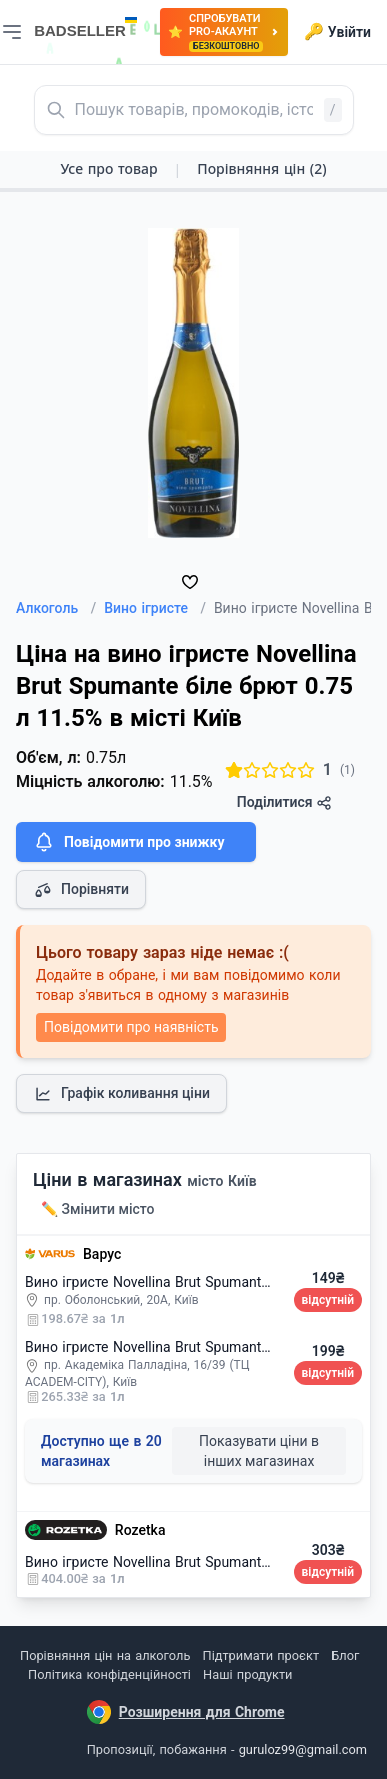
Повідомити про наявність (131, 1027)
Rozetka (140, 1530)
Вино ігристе (155, 608)
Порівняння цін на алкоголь (105, 1655)
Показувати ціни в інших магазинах (259, 1451)
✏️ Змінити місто (98, 1209)
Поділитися (284, 802)
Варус (102, 1254)
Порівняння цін (261, 168)
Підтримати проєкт (261, 1655)
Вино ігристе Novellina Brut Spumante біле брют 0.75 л (203, 1282)
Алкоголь (56, 608)
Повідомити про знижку (128, 842)
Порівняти (81, 890)
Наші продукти (247, 1674)
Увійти (337, 32)
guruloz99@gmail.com (303, 1749)
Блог (345, 1655)
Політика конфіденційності (109, 1674)
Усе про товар (108, 168)
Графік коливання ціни (121, 1094)
